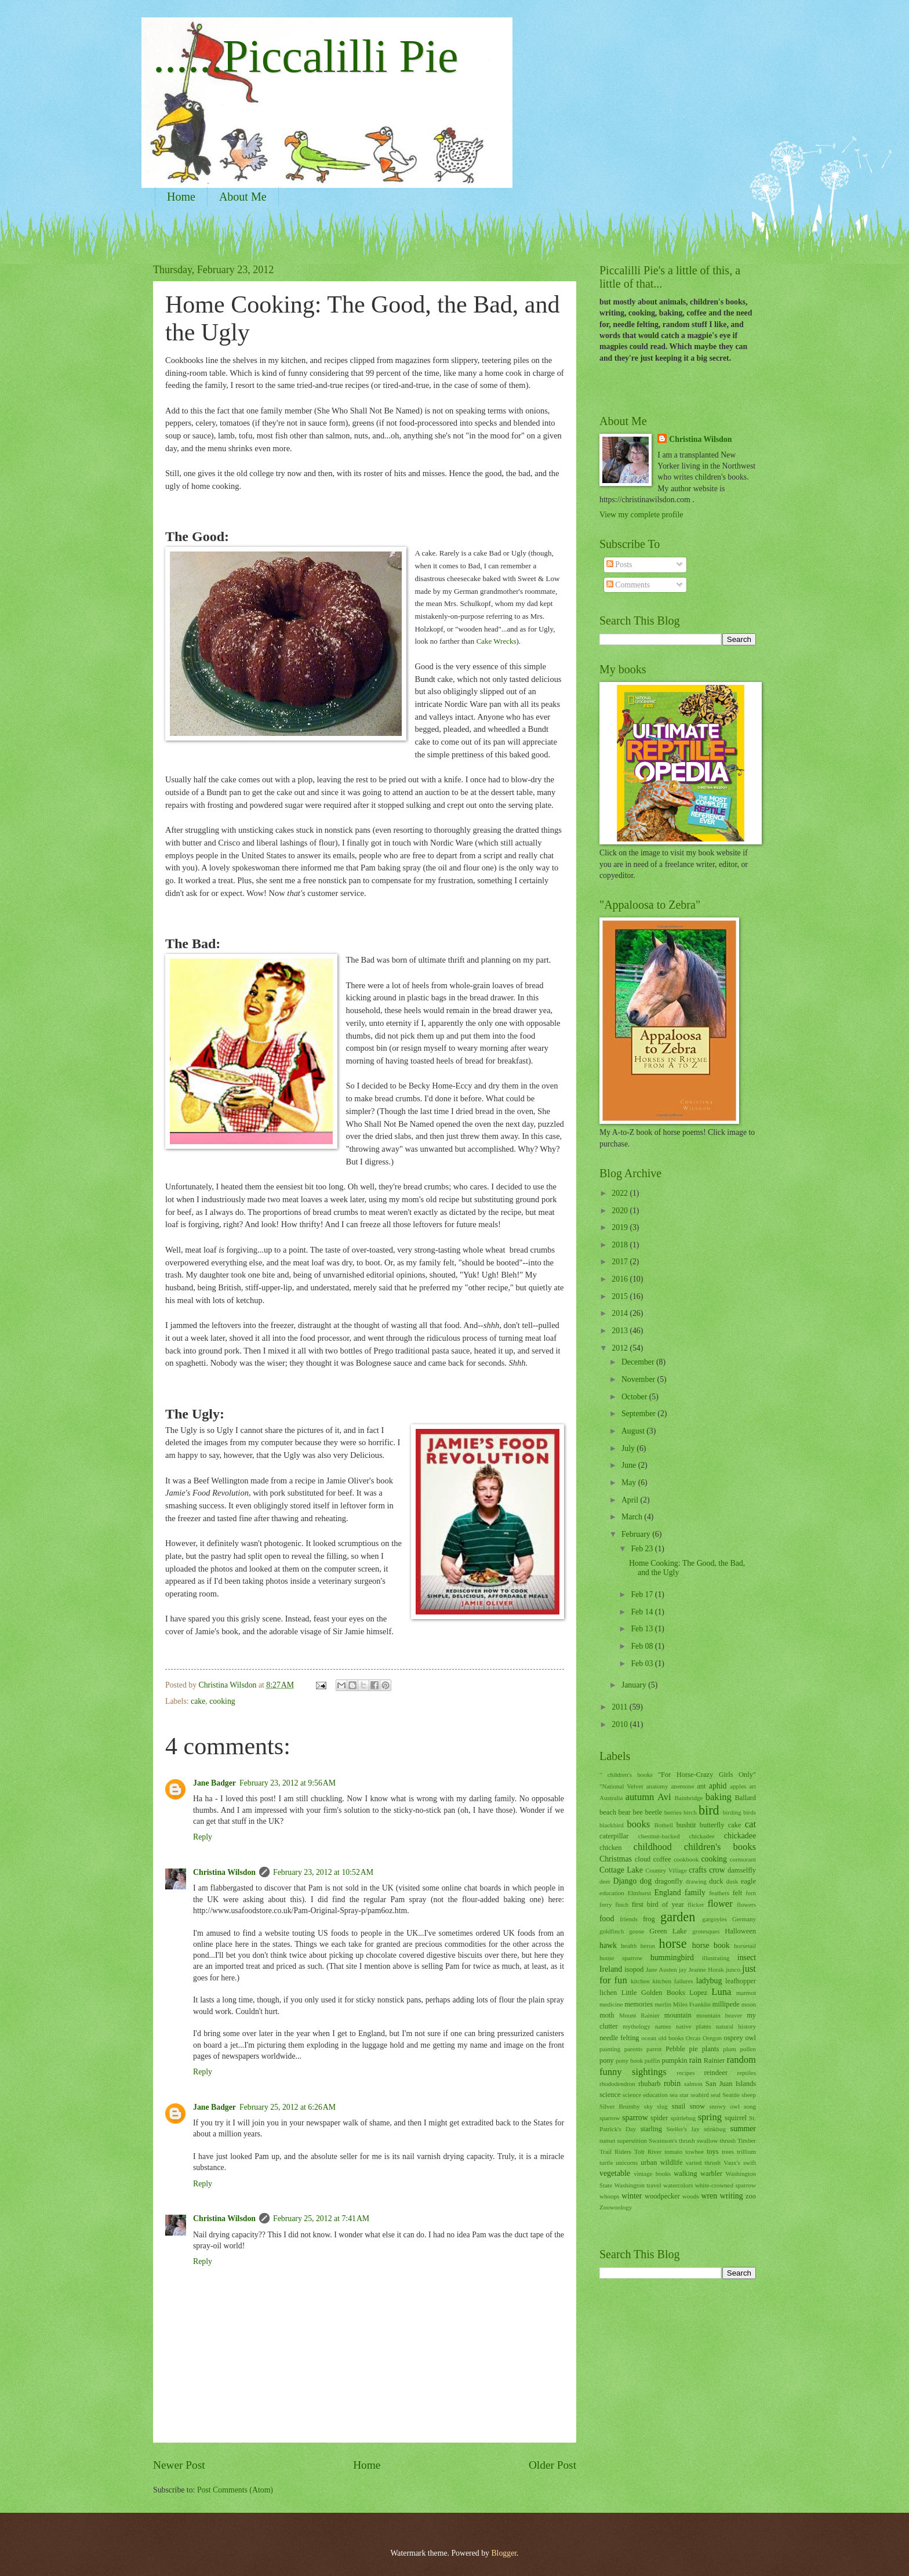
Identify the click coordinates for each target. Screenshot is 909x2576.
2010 (621, 1724)
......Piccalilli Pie (306, 56)
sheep (748, 2094)
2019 (621, 1227)
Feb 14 (643, 1612)
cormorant (743, 1859)
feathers (719, 1892)
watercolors (678, 2185)
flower (720, 1903)
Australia (611, 1797)
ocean (648, 2037)
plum (729, 2048)
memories (638, 2004)
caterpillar (613, 1836)
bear (625, 1812)
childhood (653, 1846)
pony (606, 2060)
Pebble (675, 2049)
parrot (653, 2048)
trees (728, 2151)
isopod (633, 1969)
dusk (732, 1881)
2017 (621, 1261)
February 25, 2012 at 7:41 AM (321, 2218)
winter (631, 2196)
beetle (653, 1812)
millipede (726, 2004)
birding (732, 1812)
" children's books (626, 1774)
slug (662, 2106)
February (636, 1534)
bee (638, 1812)
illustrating (716, 1957)
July (629, 1448)
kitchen (640, 1981)
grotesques (705, 1931)
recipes (686, 2072)
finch (621, 1904)
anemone (682, 1786)
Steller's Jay (683, 2128)
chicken (610, 1848)
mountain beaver (719, 2015)
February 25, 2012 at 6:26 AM (287, 2107)
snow (697, 2106)
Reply (202, 1837)
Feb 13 (643, 1628)
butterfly (712, 1825)
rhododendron (617, 2083)
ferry (605, 1904)
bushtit (686, 1825)
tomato (673, 2151)
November (639, 1379)
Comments (628, 584)
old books (671, 2037)
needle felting (619, 2038)
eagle (748, 1881)
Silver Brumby (619, 2106)
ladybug (709, 1980)
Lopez (698, 1993)
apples (738, 1786)
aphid (718, 1786)
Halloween (740, 1931)
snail (678, 2106)
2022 (621, 1193)
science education (645, 2094)
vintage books (652, 2173)
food (606, 1918)
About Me (243, 196)
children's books (720, 1846)
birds (749, 1812)
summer (743, 2128)
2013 (621, 1330)
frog (649, 1919)
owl (750, 2038)
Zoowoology (615, 2207)
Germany (744, 1918)
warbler (711, 2173)
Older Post (552, 2465)
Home (181, 196)
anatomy (657, 1786)
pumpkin (674, 2060)
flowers (746, 1904)
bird (709, 1810)
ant (701, 1786)
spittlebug (683, 2117)
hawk (608, 1945)
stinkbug (715, 2128)
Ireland (610, 1969)
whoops (609, 2196)
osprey (733, 2038)
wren (709, 2196)
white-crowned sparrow (725, 2185)
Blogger (504, 2553)
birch (690, 1812)
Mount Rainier (639, 2015)
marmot (746, 1992)
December (638, 1362)
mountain (678, 2015)
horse (673, 1943)
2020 (621, 1210)
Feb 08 (643, 1646)
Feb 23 (643, 1548)
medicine (611, 2004)
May (629, 1482)
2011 (621, 1707)
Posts (619, 564)
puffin (652, 2060)
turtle (606, 2162)
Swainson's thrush (672, 2140)
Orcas (693, 2037)
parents (633, 2048)
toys (713, 2151)
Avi (664, 1796)
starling (651, 2129)
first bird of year (658, 1904)
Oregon (712, 2037)
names (663, 2026)
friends (629, 1918)
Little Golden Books (653, 1993)
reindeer (716, 2073)
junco (733, 1969)
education (611, 1892)
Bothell (663, 1825)
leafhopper (740, 1981)
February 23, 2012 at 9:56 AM (287, 1783)
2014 (621, 1313)
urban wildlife (661, 2162)
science (610, 2095)
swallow (707, 2140)
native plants (693, 2026)
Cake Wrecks (497, 641)
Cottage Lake (621, 1870)
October (635, 1396)
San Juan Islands (731, 2084)
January (634, 1685)
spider (659, 2118)
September (639, 1413)
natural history (736, 2026)
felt (738, 1893)
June (629, 1465)
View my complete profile (641, 514)
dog (645, 1881)
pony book (629, 2060)
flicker (696, 1904)
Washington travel (638, 2185)
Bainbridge (688, 1797)
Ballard (745, 1798)
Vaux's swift (739, 2162)
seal (716, 2094)
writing (731, 2196)
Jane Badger (214, 1783)
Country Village (665, 1870)
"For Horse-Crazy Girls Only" (707, 1774)
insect (746, 1957)
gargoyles (714, 1918)
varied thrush (703, 2162)
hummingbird (672, 1957)
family (695, 1892)
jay (682, 1969)
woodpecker (662, 2196)
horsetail (745, 1945)
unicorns (627, 2162)
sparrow (635, 2117)
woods (690, 2196)
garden (677, 1917)
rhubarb (649, 2084)
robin (672, 2083)
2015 (621, 1296)
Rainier (714, 2060)
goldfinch (611, 1931)
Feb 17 (643, 1594)
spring (710, 2117)
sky (648, 2106)
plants (710, 2049)
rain (695, 2060)
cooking (222, 1701)
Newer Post (179, 2465)
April (631, 1500)
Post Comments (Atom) (235, 2490)
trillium (746, 2151)
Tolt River (647, 2151)
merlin (663, 2004)
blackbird (611, 1825)
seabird (699, 2094)
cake (198, 1701)
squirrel (736, 2118)
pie (693, 2049)
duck (716, 1881)
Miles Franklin (692, 2004)
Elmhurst (639, 1892)
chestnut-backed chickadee (676, 1836)
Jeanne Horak (706, 1969)
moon (748, 2004)
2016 (621, 1279)
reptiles (746, 2072)
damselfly (742, 1870)
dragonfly (668, 1881)
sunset (607, 2140)
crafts (698, 1870)
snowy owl (724, 2106)
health (629, 1945)
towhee (694, 2151)
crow (717, 1870)
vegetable (614, 2173)
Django (625, 1881)
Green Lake (668, 1931)
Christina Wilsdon (224, 1872)
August (633, 1431)
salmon (693, 2083)
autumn (640, 1796)
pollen (748, 2048)
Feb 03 (643, 1663)
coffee (662, 1859)
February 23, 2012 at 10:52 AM (323, 1872)
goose (636, 1931)
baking (719, 1796)
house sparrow (621, 1957)
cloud (643, 1859)
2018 (621, 1244)
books (638, 1824)
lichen (608, 1993)
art (752, 1786)
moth (607, 2015)
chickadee (740, 1835)
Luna (721, 1991)
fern (751, 1892)
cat (750, 1824)
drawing (696, 1881)
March (632, 1516)
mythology (636, 2026)
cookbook (686, 1859)
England (668, 1892)
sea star (679, 2094)
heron (648, 1945)
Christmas (615, 1859)
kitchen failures (672, 1981)
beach (607, 1812)
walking (685, 2173)
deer (604, 1881)
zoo (751, 2196)
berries (673, 1812)
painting (609, 2048)
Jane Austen (661, 1969)
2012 (621, 1348)
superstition (632, 2140)
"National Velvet (621, 1786)
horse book (711, 1945)
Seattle (731, 2094)
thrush (727, 2140)
